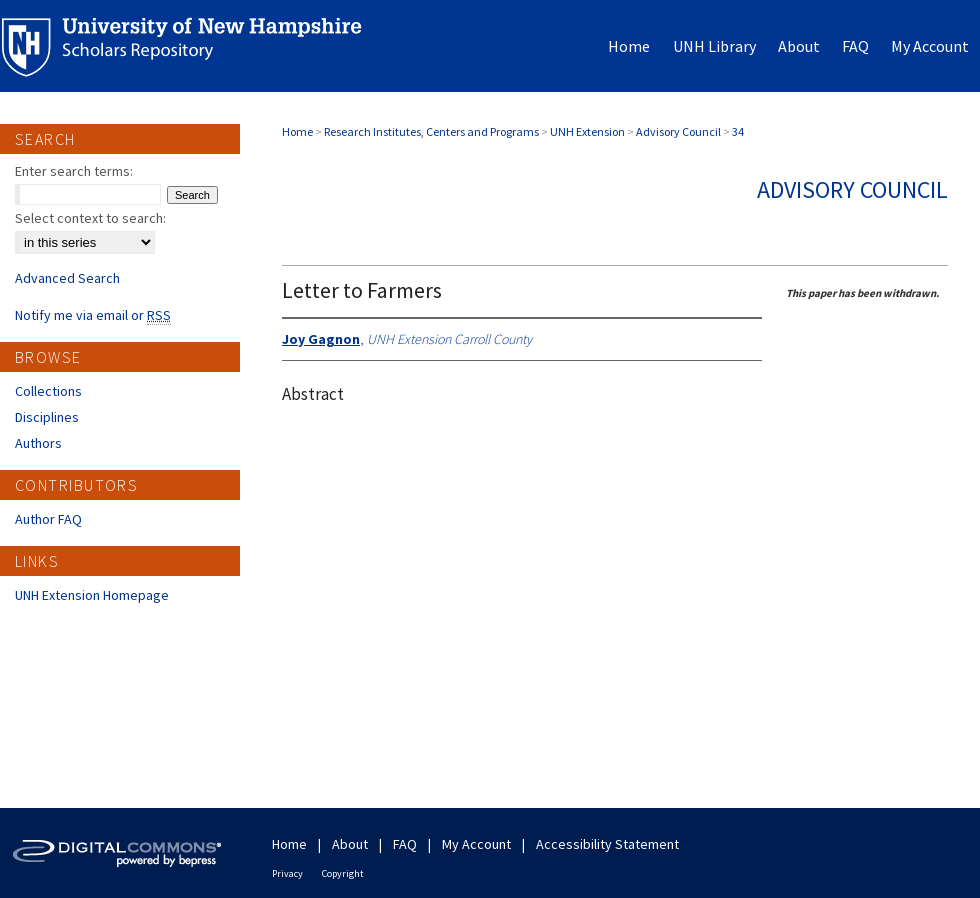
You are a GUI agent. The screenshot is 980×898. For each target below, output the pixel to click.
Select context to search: (90, 218)
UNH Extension (587, 131)
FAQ (405, 844)
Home (297, 131)
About (350, 844)
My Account (476, 844)
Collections (48, 391)
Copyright (343, 873)
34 (738, 131)
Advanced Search (67, 278)
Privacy (287, 873)
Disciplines (47, 417)
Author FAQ (48, 519)
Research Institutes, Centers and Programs (431, 131)
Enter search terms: (74, 171)
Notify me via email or (93, 315)
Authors (38, 443)
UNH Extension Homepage (92, 595)
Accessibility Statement (607, 844)
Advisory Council (678, 131)
